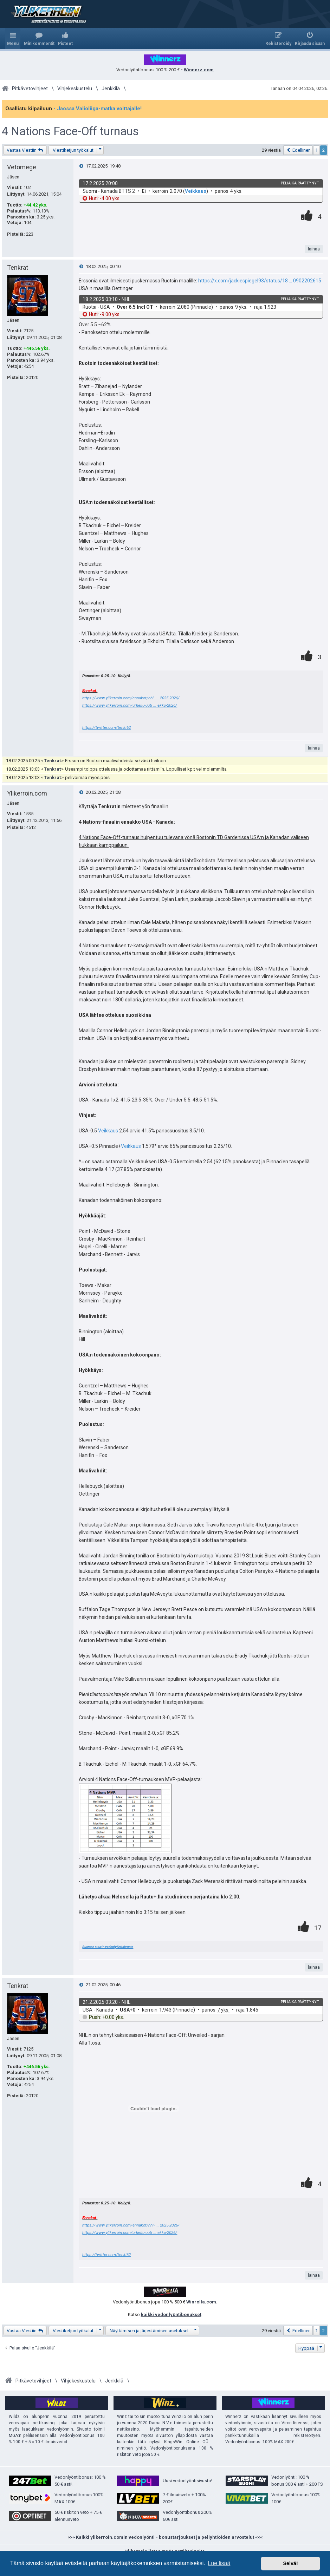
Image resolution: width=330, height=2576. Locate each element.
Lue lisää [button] (219, 2563)
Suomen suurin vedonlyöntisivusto (107, 1947)
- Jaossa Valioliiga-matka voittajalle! (97, 108)
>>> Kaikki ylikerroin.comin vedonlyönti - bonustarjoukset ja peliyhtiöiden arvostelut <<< (165, 2537)
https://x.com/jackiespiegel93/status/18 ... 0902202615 (259, 280)
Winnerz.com (199, 69)
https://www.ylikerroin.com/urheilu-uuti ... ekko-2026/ (129, 705)
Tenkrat (17, 267)
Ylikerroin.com (27, 793)
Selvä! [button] (290, 2563)
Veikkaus (195, 191)
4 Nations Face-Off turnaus (70, 131)
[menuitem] (39, 38)
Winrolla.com (200, 2301)
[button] (298, 150)
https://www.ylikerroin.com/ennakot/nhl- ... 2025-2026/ (131, 697)
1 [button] (316, 150)
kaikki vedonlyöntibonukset (171, 2314)
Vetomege (21, 167)
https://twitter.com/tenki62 (106, 727)
